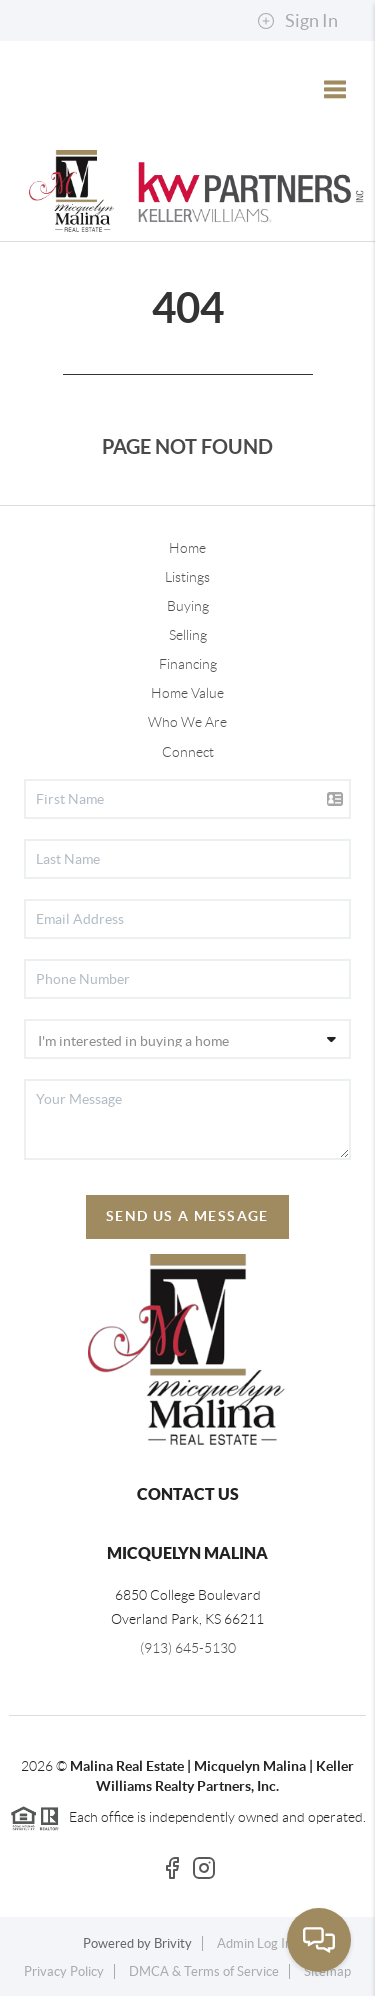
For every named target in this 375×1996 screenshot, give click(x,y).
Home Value (187, 693)
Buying (188, 606)
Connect (188, 752)
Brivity (173, 1943)
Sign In (297, 21)
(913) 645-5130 (188, 1648)
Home (187, 548)
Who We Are (187, 722)
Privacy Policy (64, 1971)
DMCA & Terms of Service (204, 1971)
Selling (188, 635)
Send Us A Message (187, 1216)
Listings (187, 577)
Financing (188, 664)
